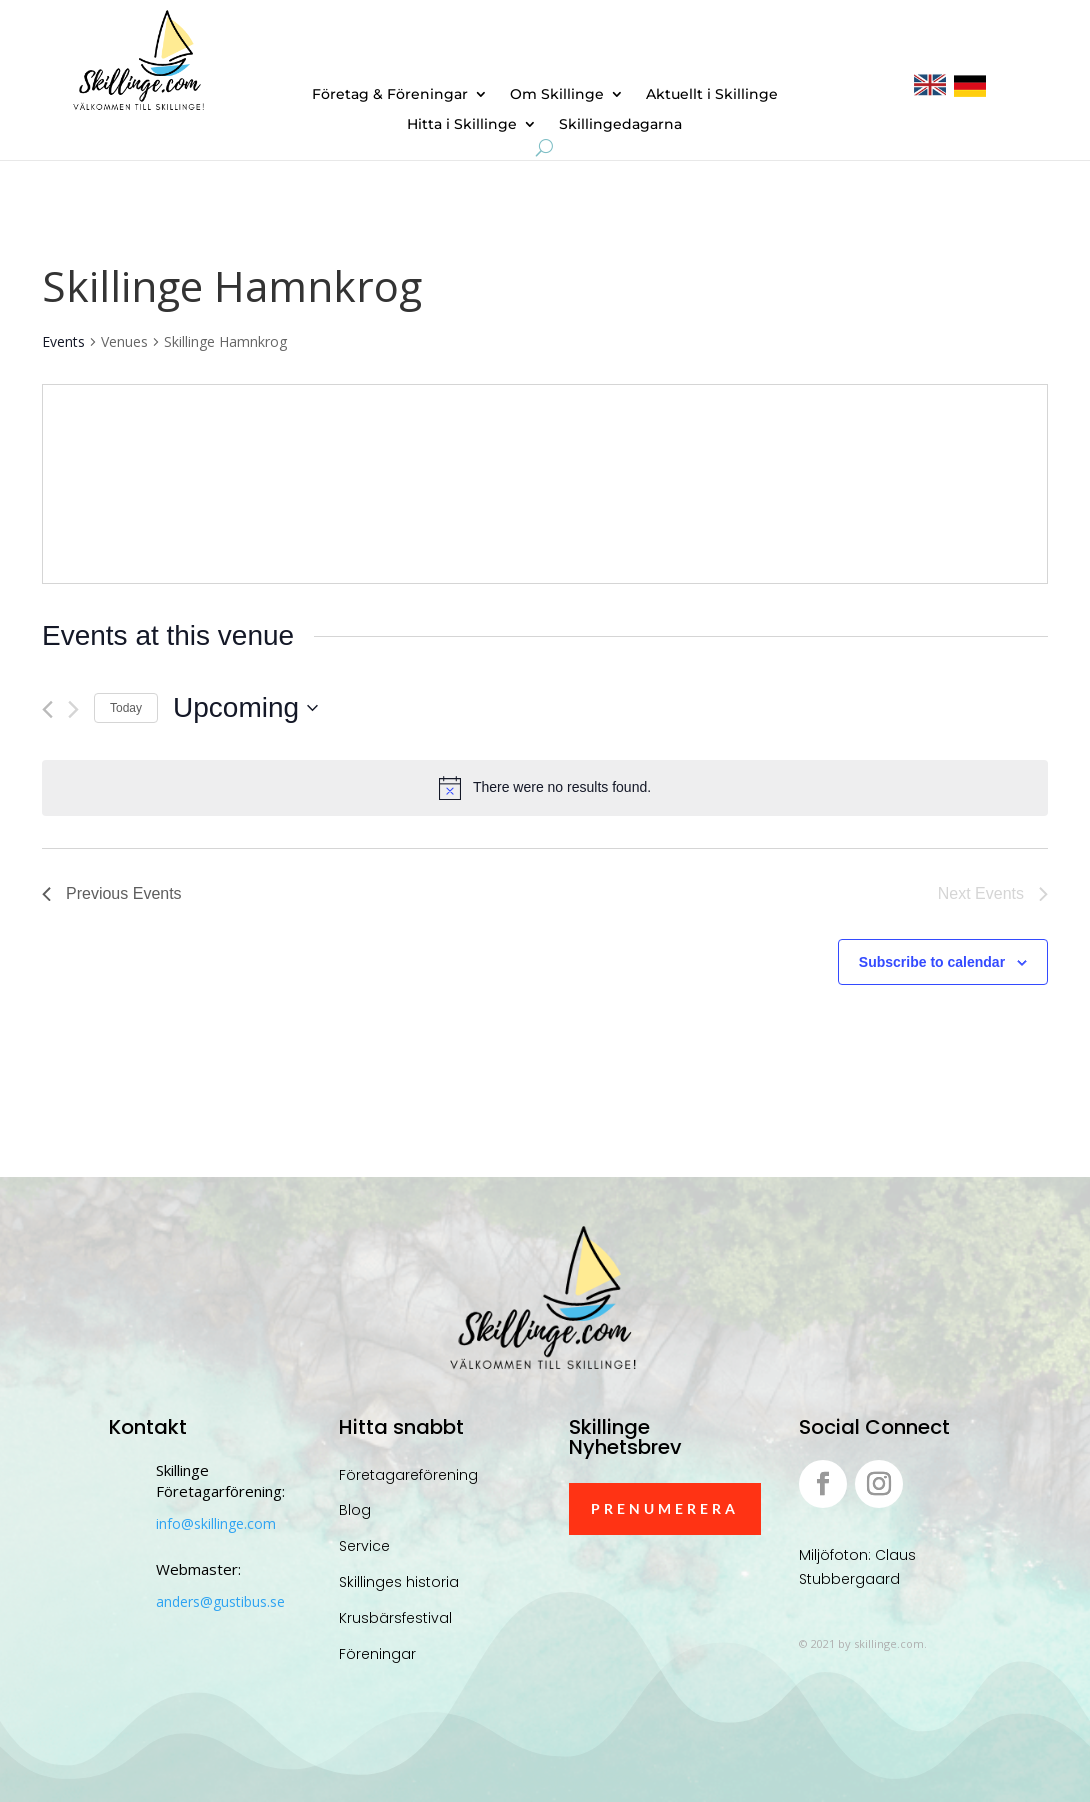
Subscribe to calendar (932, 962)
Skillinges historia (399, 1582)
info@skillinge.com (216, 1523)
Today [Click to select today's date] (126, 708)
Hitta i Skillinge (462, 125)
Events (63, 341)
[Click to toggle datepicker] (245, 708)
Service (364, 1546)
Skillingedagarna (620, 125)
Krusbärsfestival (395, 1618)
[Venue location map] (794, 484)
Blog (355, 1510)
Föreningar (377, 1654)
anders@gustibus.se (220, 1601)
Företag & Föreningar (390, 95)
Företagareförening (408, 1475)
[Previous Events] (47, 709)
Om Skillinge (557, 95)
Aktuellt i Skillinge (712, 95)
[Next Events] (73, 709)
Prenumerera (665, 1508)
